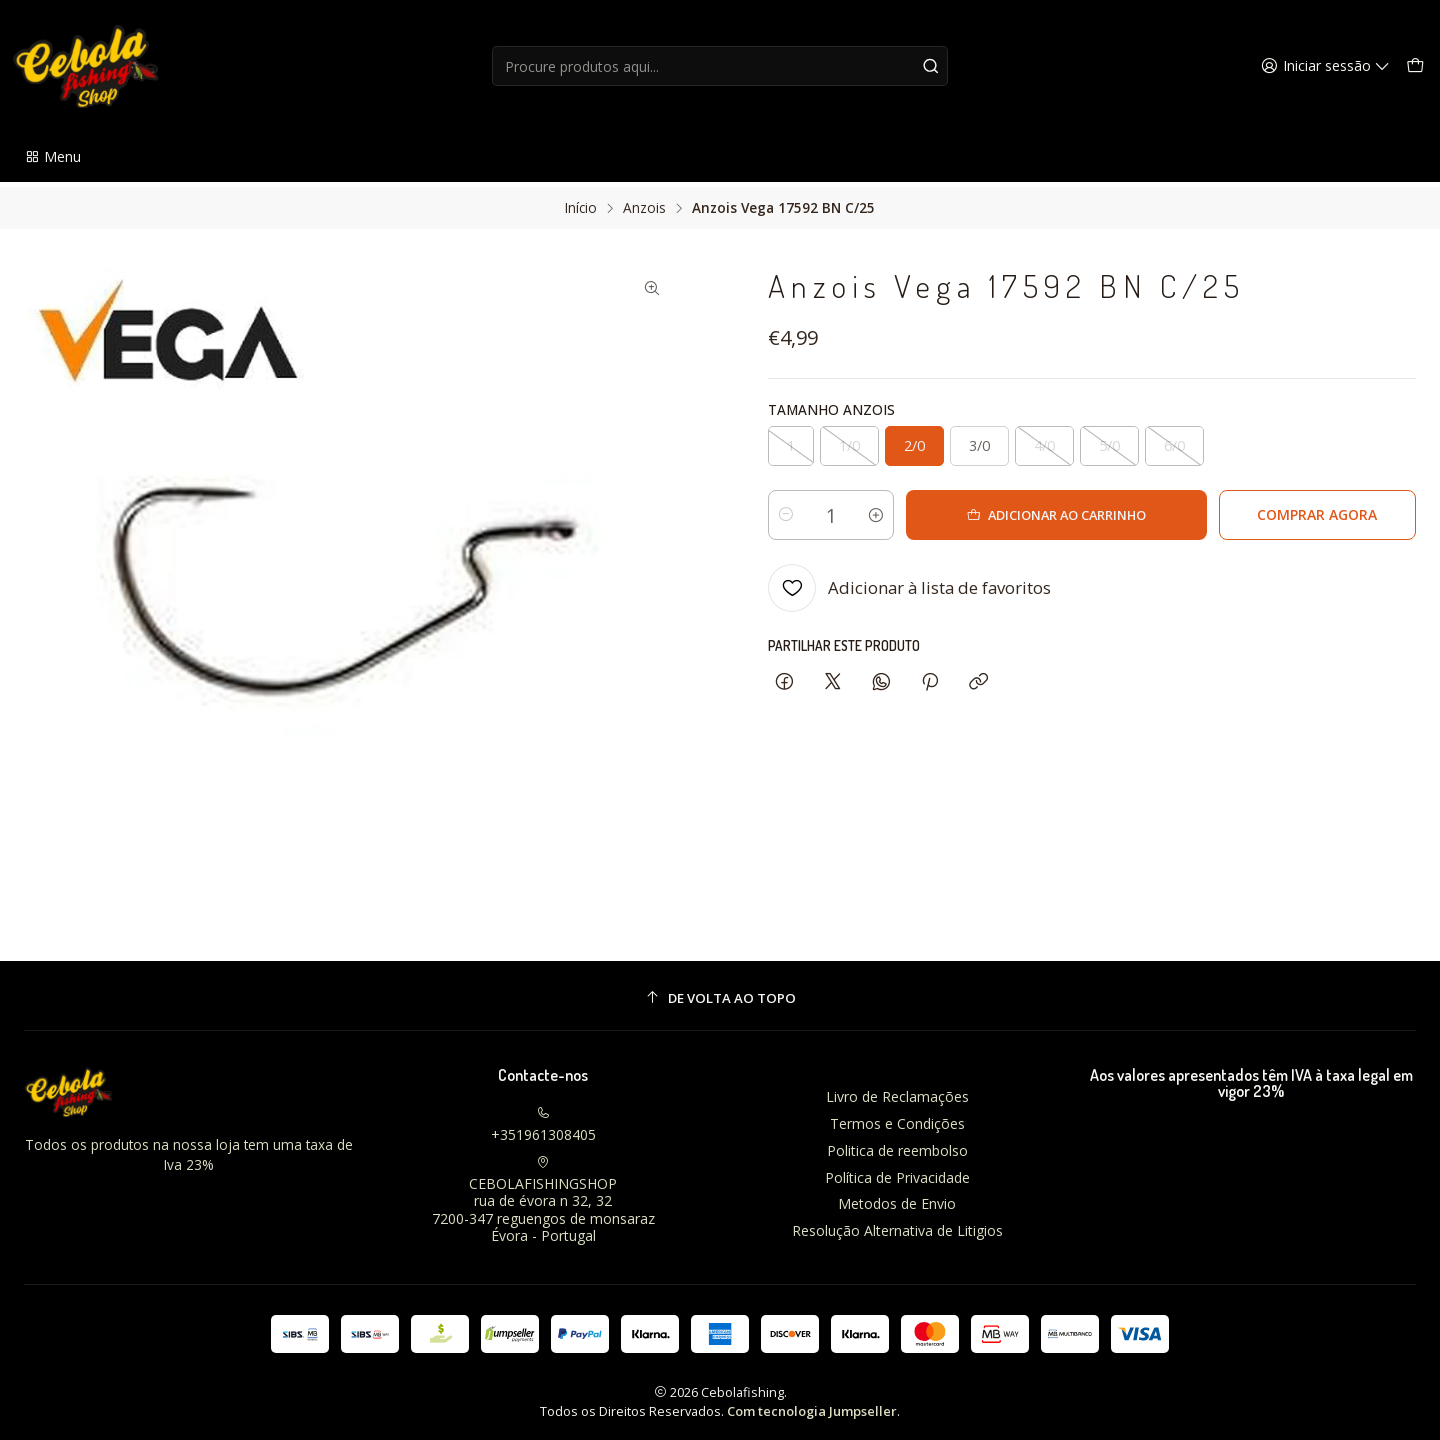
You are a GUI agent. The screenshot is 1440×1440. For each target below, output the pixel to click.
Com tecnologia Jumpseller (812, 1406)
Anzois (644, 203)
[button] (52, 157)
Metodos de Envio (897, 1198)
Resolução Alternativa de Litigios (897, 1225)
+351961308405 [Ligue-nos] (543, 1120)
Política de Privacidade (897, 1171)
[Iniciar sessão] (1328, 66)
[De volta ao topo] (720, 993)
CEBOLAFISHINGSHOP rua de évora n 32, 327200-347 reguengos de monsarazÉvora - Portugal (543, 1195)
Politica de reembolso (897, 1145)
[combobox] (720, 66)
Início (581, 203)
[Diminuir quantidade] (786, 510)
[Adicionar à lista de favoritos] (909, 583)
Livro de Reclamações (897, 1091)
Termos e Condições (897, 1118)
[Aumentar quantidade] (904, 510)
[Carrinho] (1416, 66)
